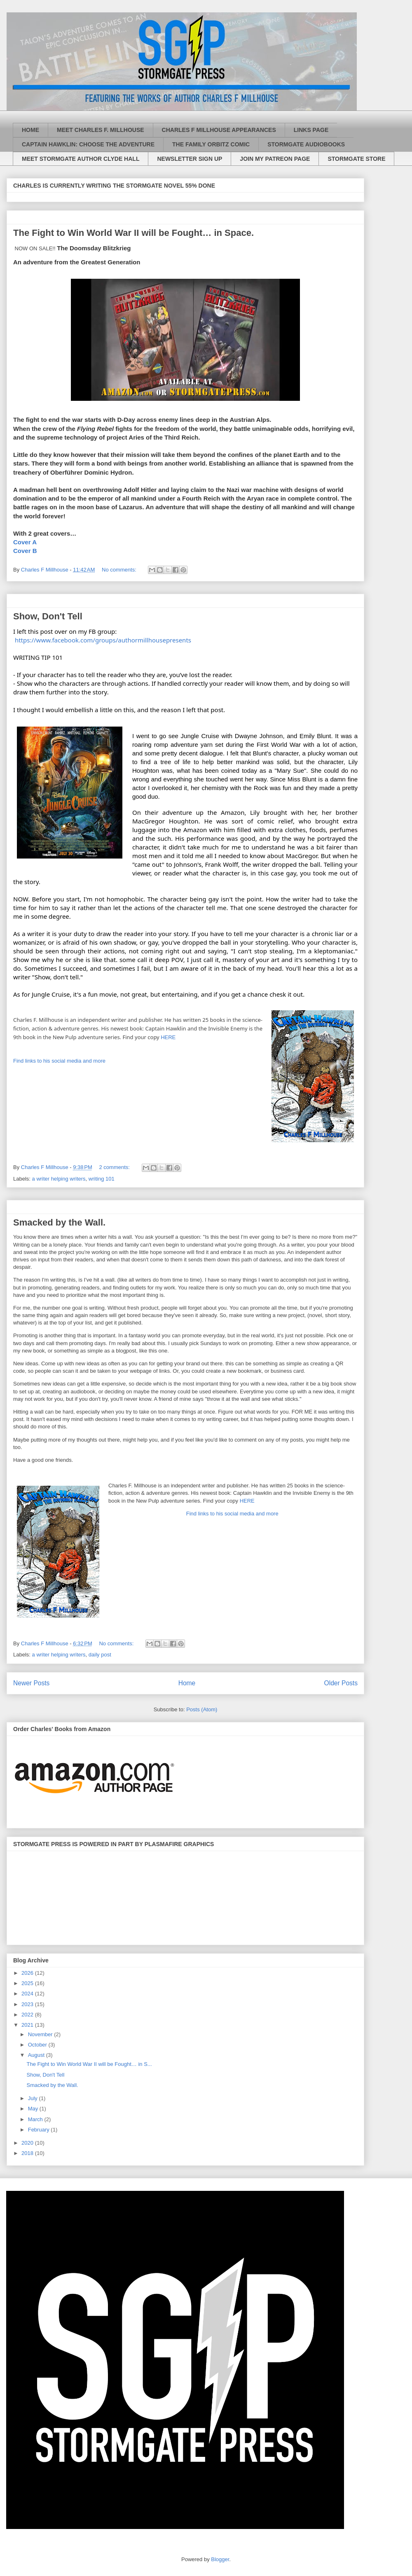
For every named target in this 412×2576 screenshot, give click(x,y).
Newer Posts (31, 1683)
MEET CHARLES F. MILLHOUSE (100, 130)
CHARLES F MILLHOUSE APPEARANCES (219, 130)
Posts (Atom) (201, 1709)
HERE (169, 1037)
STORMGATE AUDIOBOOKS (306, 144)
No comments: (120, 570)
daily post (100, 1654)
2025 (28, 1983)
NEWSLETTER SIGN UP (189, 158)
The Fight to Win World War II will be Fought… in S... (89, 2064)
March (36, 2119)
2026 (28, 1973)
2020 (28, 2143)
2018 (28, 2153)
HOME (30, 130)
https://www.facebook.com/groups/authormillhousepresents (103, 640)
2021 (28, 2025)
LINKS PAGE (311, 130)
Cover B (25, 550)
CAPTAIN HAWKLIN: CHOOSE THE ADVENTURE (88, 144)
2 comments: (115, 1167)
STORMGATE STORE (356, 158)
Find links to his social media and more (59, 1061)
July (33, 2098)
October (38, 2045)
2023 (28, 2004)
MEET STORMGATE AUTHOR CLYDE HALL (80, 158)
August (37, 2055)
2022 (28, 2014)
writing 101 (102, 1179)
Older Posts (341, 1683)
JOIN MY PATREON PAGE (275, 158)
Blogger (220, 2559)
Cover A (25, 542)
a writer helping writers (59, 1179)
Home (187, 1683)
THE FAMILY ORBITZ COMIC (211, 144)
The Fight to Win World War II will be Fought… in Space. (133, 233)
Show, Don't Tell (47, 616)
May (34, 2108)
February (39, 2130)
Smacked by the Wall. (59, 1222)
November (41, 2034)
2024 (28, 1993)
